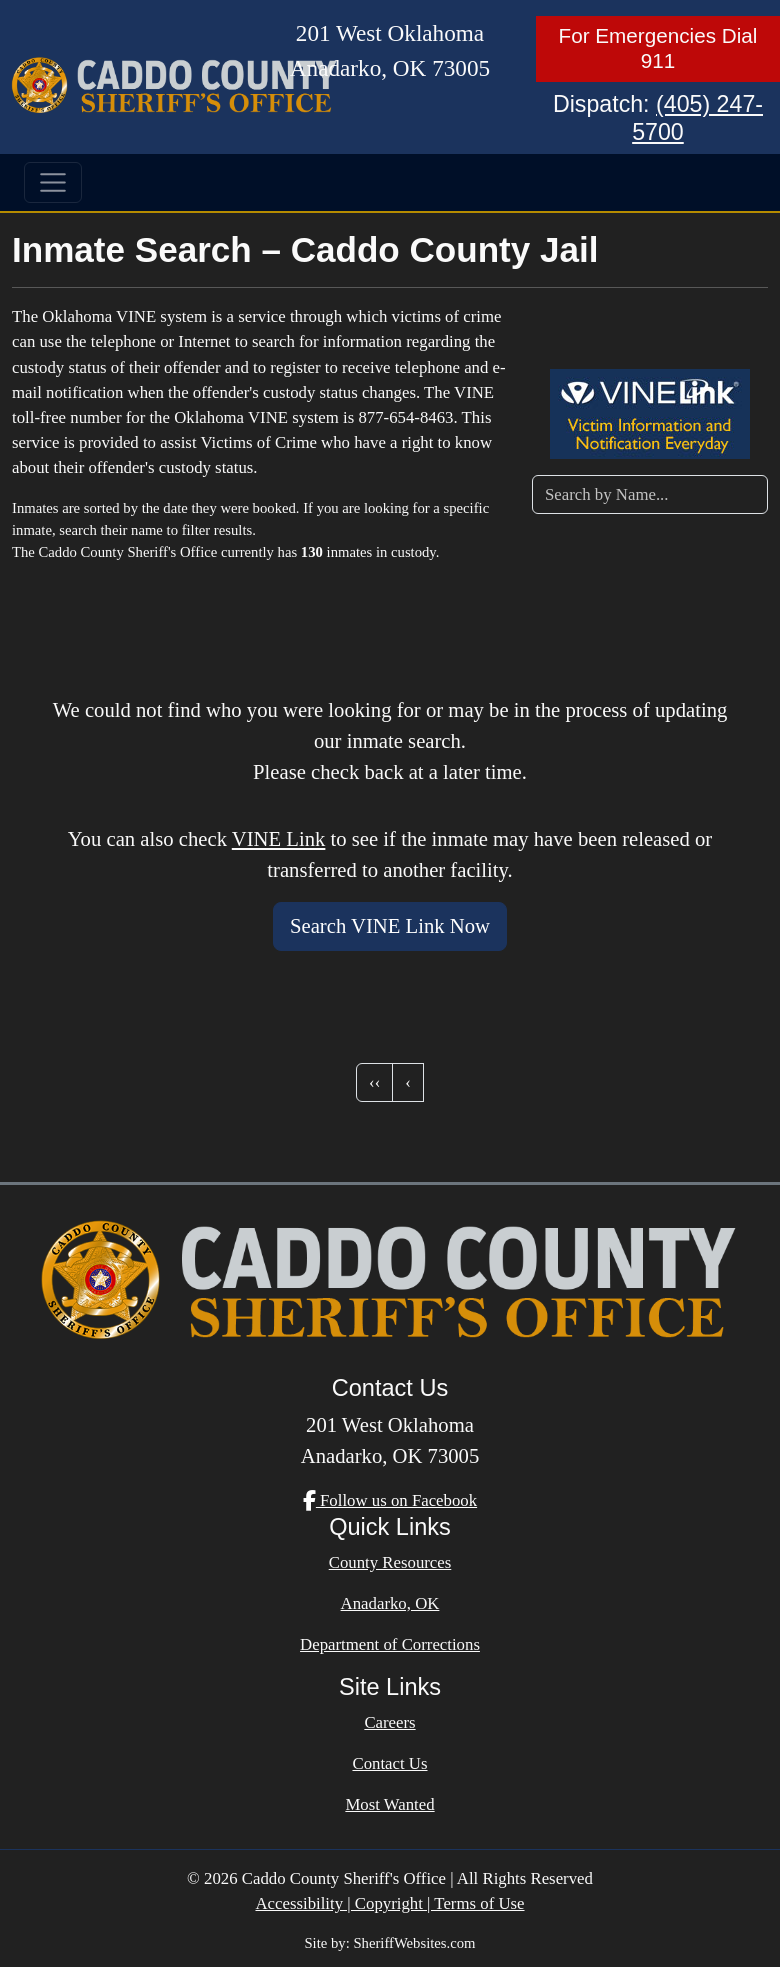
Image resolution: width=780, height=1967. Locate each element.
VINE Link (279, 839)
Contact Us (389, 1763)
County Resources (390, 1562)
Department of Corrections (390, 1644)
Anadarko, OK (390, 1603)
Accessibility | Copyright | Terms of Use (389, 1903)
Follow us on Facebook (390, 1500)
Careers (389, 1722)
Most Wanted (389, 1804)
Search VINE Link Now (390, 926)
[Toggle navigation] (53, 183)
